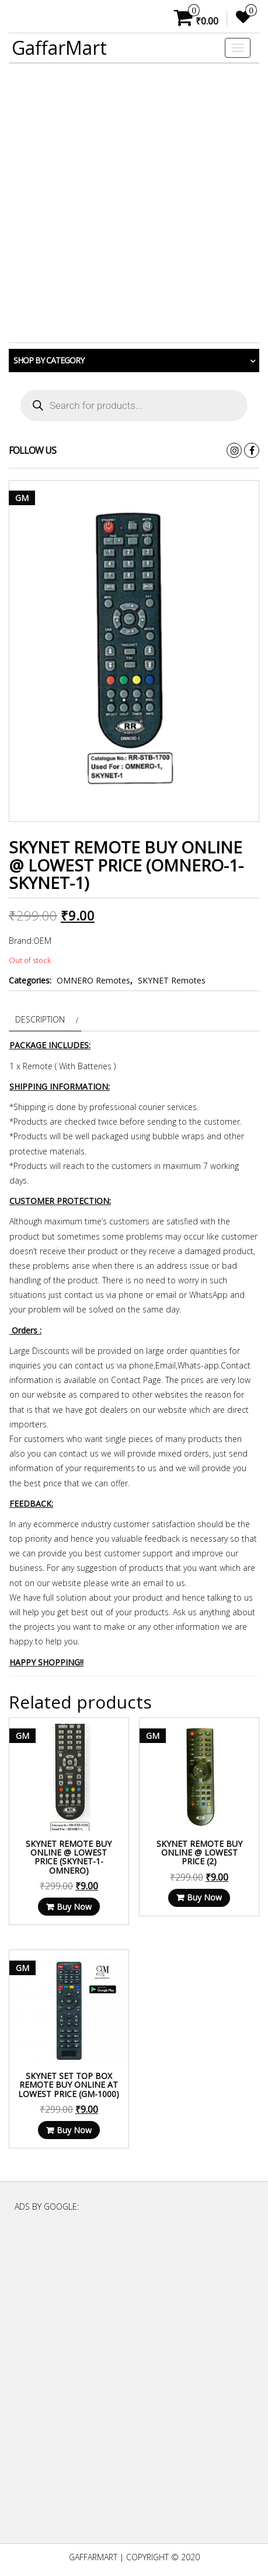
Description (40, 1019)
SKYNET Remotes (172, 980)
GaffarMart (59, 47)
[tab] (45, 1019)
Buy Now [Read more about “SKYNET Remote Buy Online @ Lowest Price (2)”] (204, 1897)
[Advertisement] (134, 203)
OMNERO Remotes (93, 980)
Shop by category (48, 360)
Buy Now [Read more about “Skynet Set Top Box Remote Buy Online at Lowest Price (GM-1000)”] (74, 2130)
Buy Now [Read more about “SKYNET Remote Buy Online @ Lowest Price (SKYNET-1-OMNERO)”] (74, 1906)
